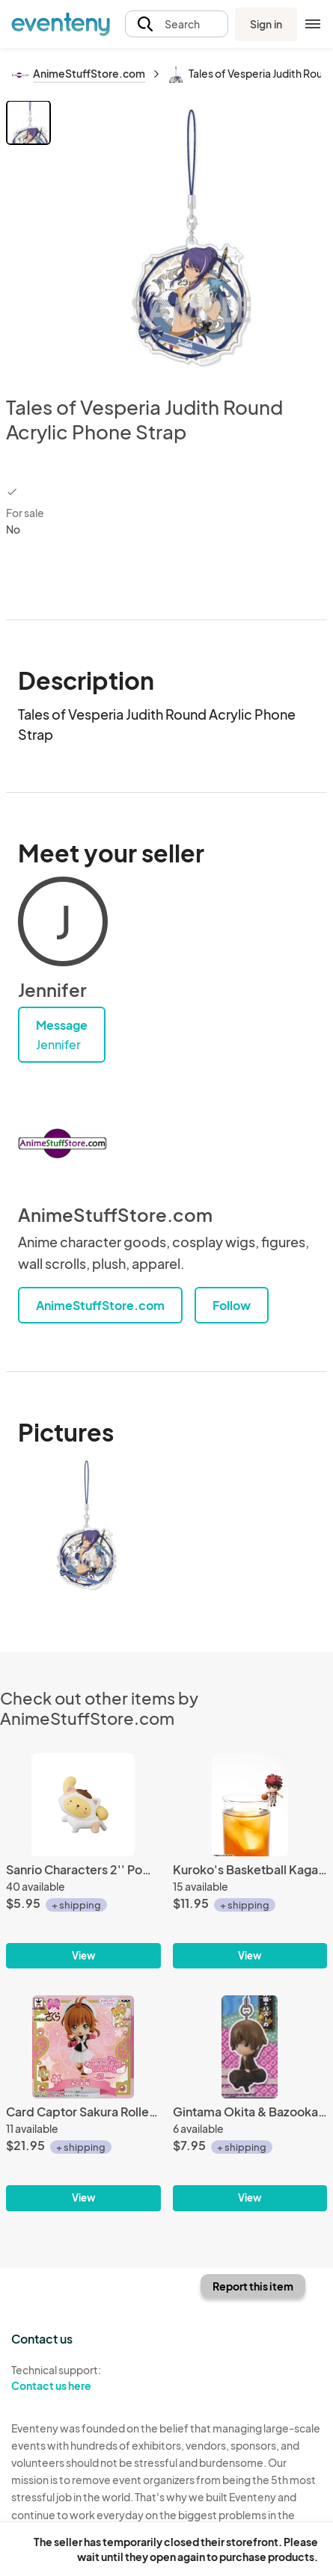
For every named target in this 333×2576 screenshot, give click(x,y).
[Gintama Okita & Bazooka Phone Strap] (250, 2103)
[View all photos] (191, 235)
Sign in (266, 24)
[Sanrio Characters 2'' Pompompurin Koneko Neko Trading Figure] (83, 1860)
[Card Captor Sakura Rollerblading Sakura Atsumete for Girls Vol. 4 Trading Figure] (83, 2103)
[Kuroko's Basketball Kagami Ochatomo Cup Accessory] (250, 1860)
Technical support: (83, 2378)
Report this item (253, 2286)
